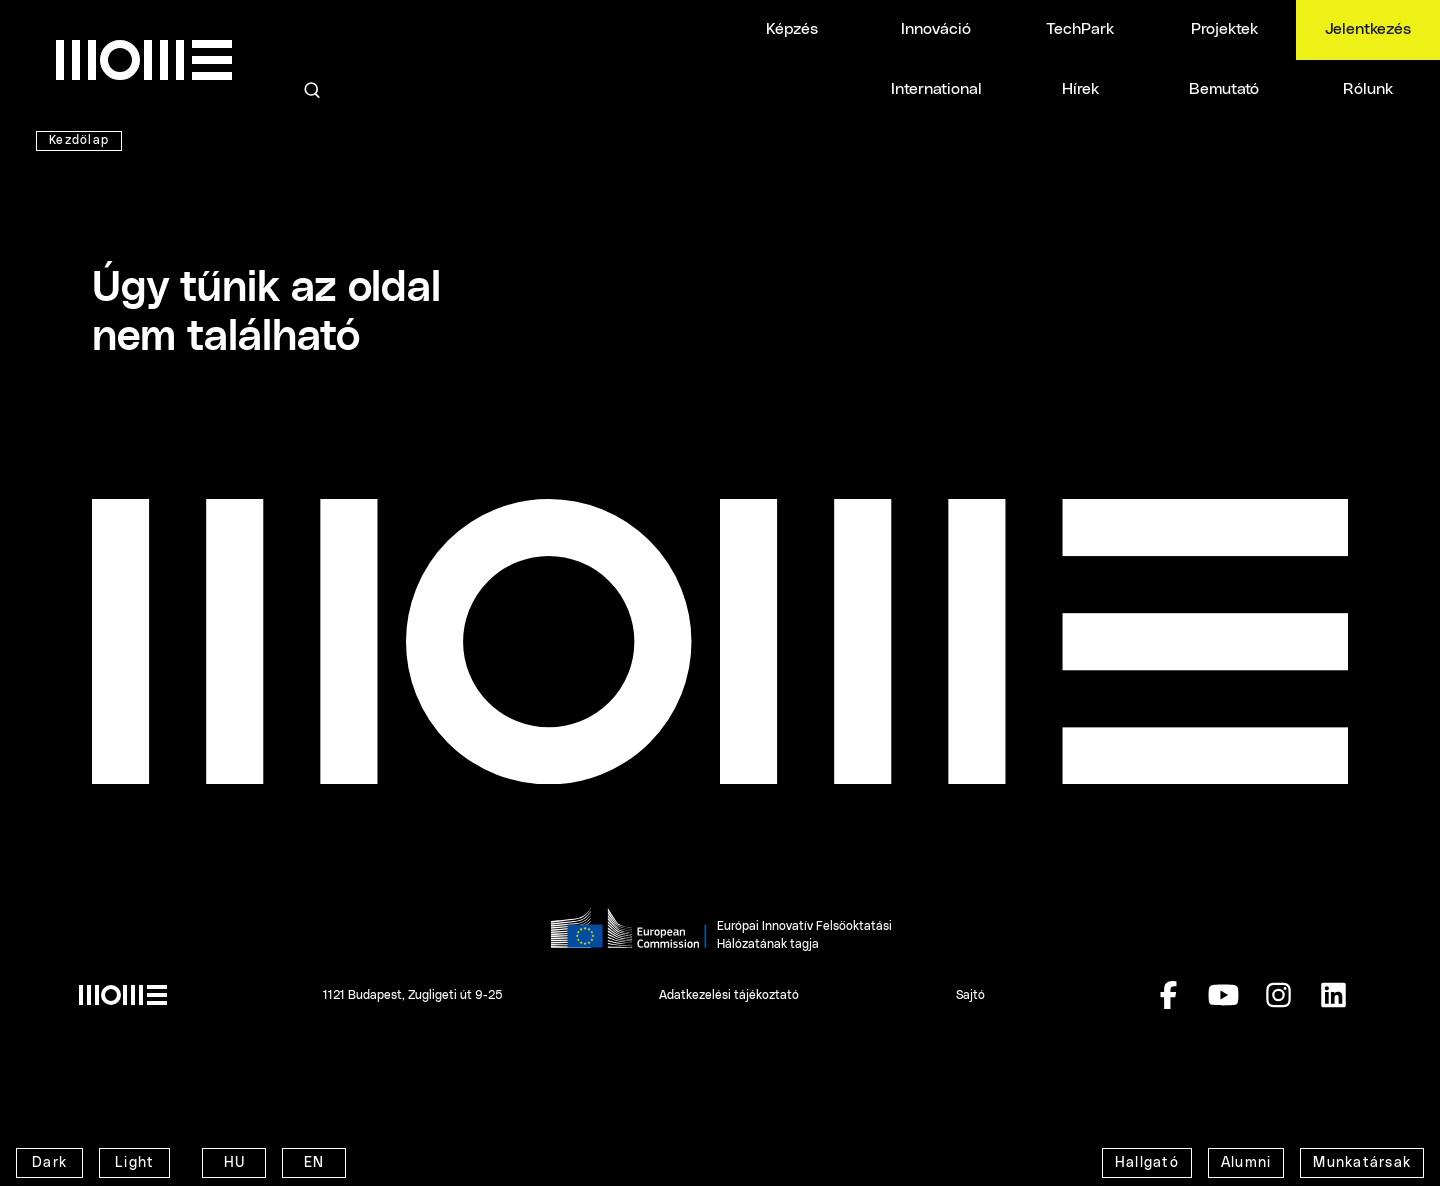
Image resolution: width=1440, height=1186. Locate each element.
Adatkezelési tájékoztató (729, 995)
